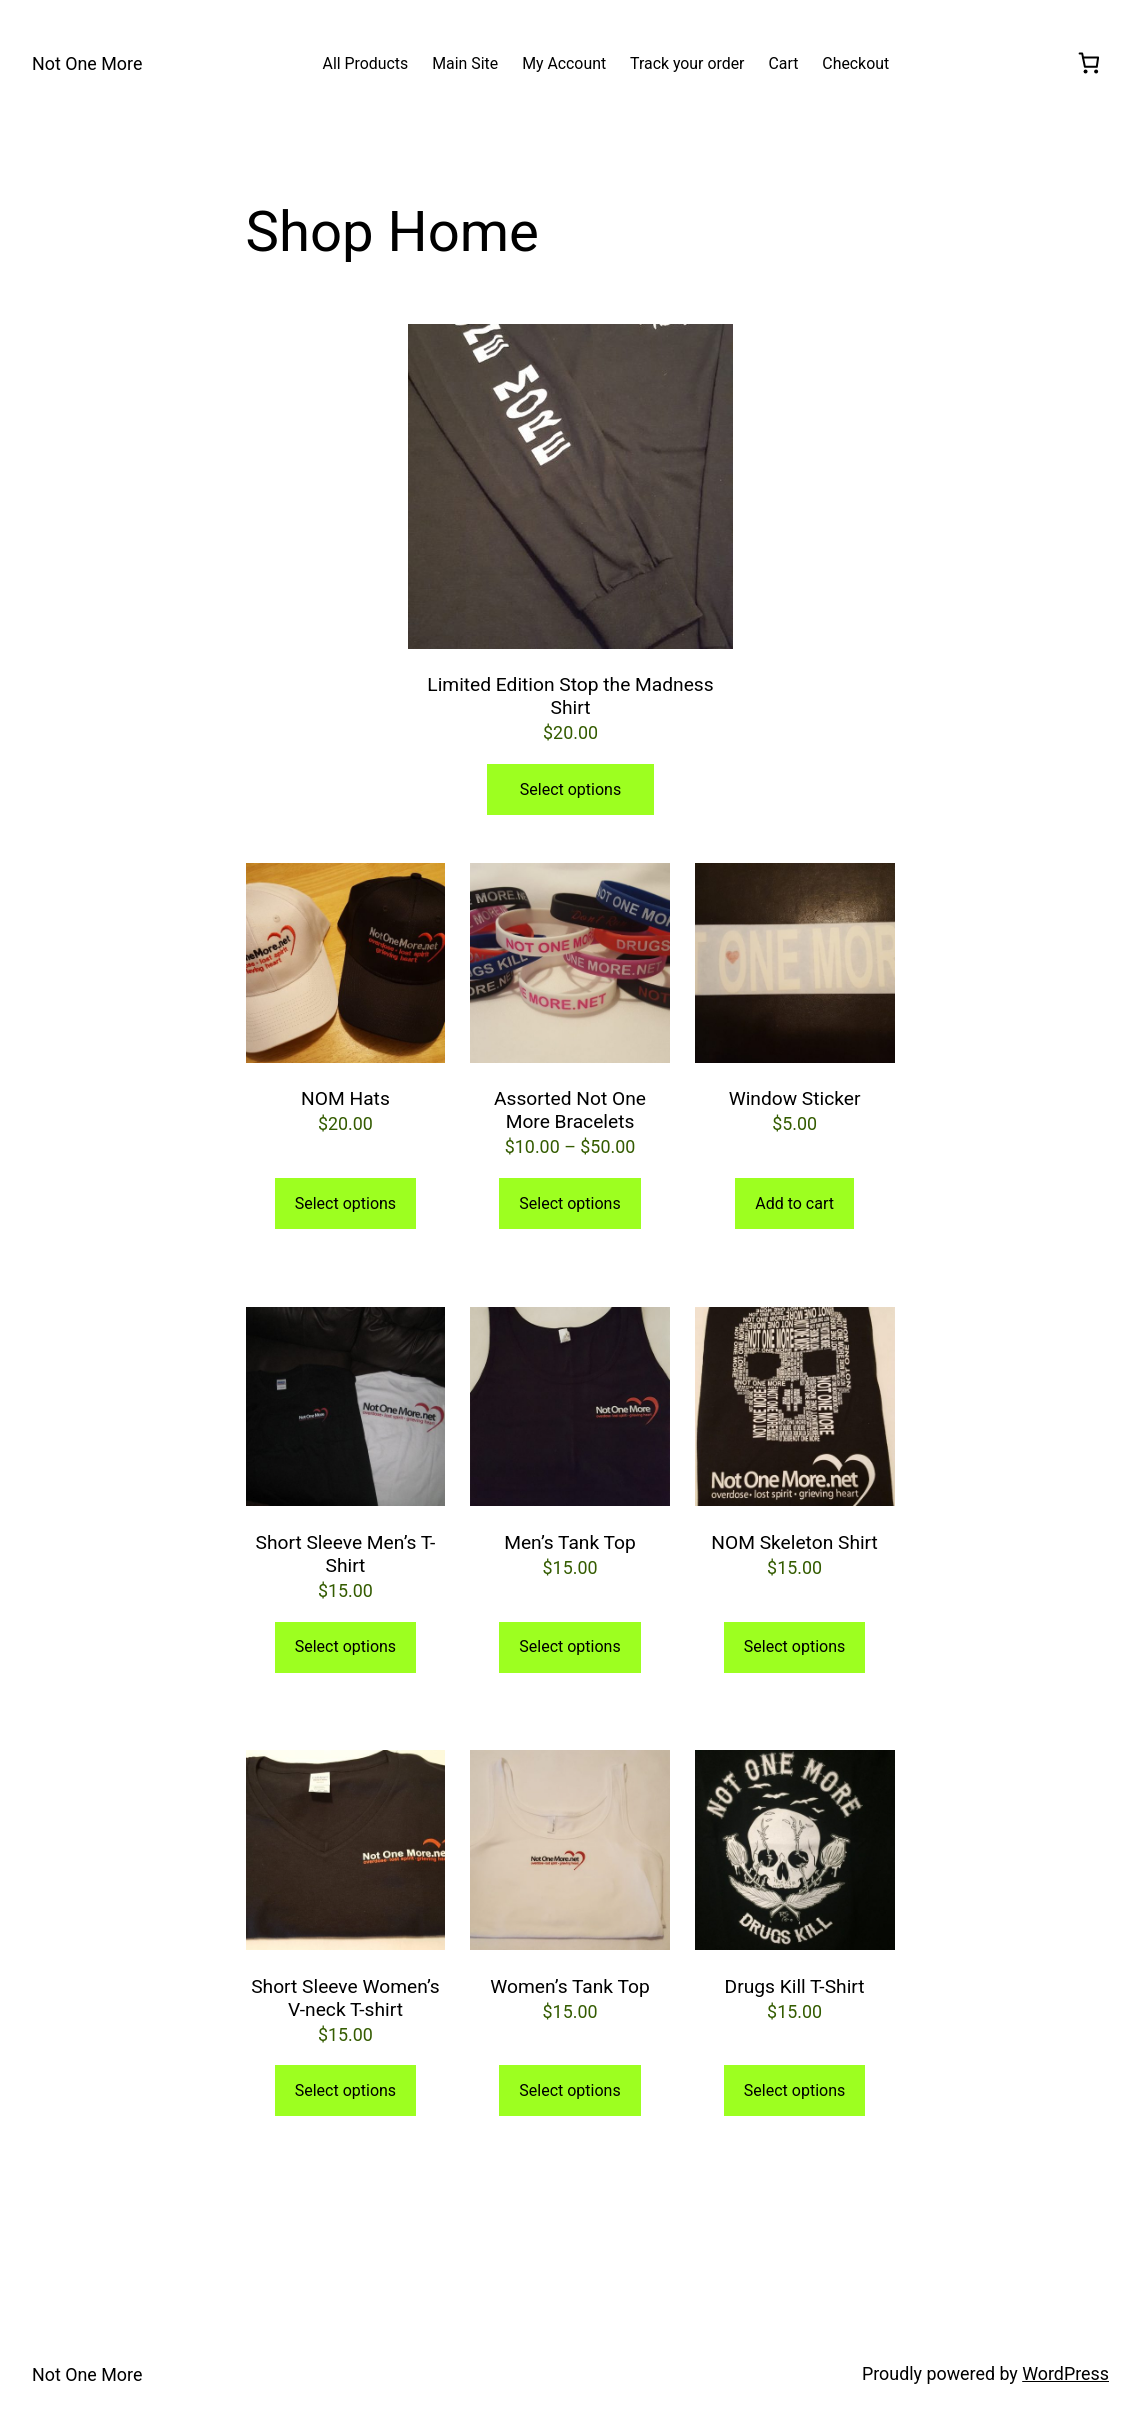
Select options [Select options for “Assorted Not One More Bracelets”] (569, 1203)
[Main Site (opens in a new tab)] (465, 63)
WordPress (1065, 2373)
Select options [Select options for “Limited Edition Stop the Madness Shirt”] (570, 789)
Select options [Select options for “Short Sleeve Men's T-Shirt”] (345, 1646)
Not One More (87, 63)
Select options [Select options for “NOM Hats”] (345, 1203)
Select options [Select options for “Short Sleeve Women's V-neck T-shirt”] (345, 2090)
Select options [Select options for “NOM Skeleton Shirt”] (794, 1646)
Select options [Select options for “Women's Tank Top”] (569, 2090)
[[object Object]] (1089, 64)
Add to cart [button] (794, 1203)
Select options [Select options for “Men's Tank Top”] (569, 1646)
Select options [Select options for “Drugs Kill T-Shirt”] (794, 2090)
